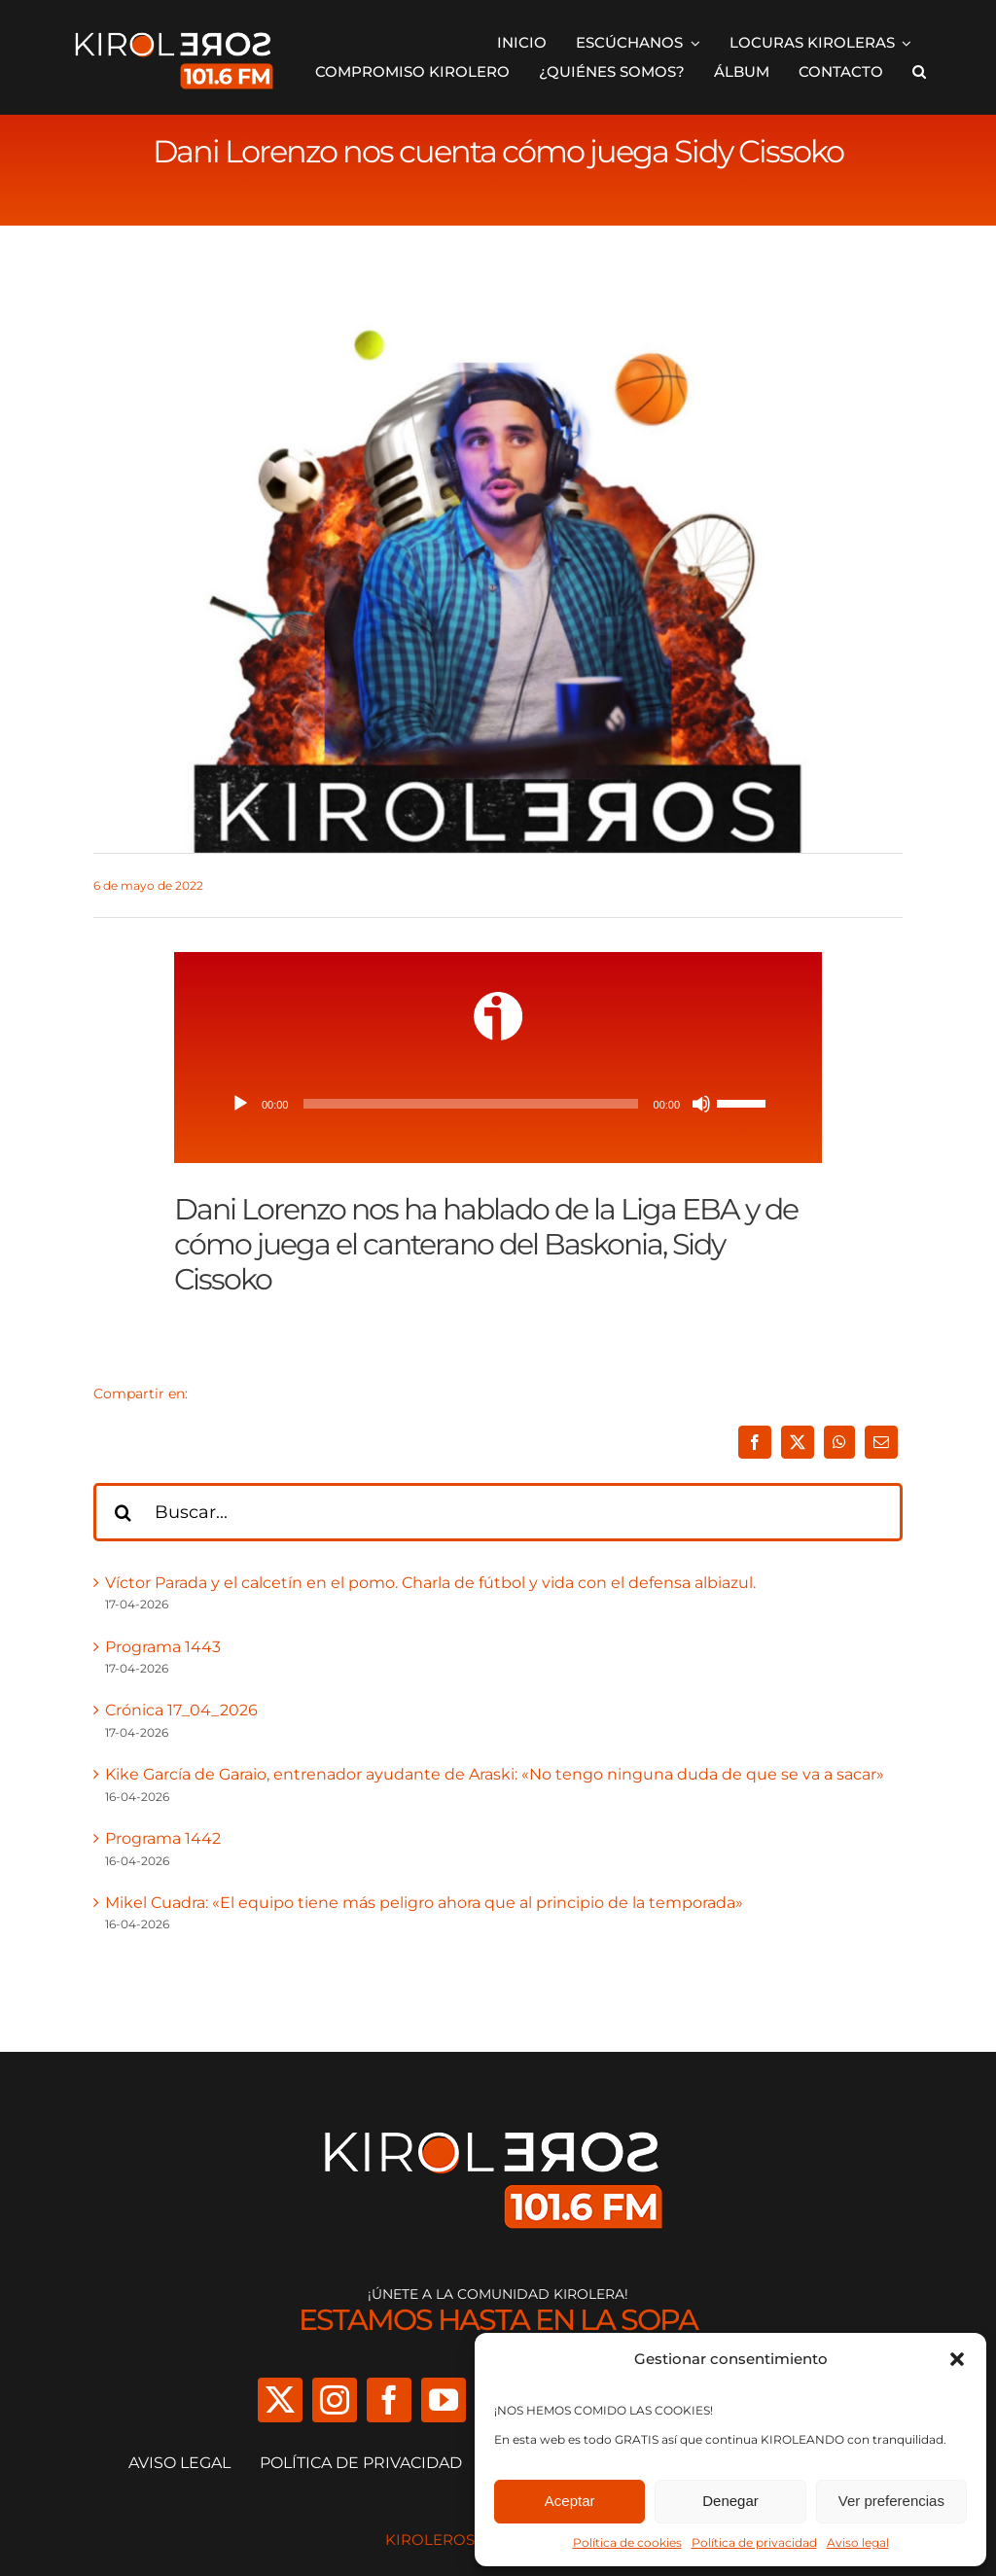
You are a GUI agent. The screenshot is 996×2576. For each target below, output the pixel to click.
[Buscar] (122, 1512)
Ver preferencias (891, 2500)
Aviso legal (858, 2542)
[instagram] (334, 2400)
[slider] (470, 1104)
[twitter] (280, 2400)
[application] (498, 1103)
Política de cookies (627, 2542)
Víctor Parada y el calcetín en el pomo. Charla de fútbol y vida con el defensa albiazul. (430, 1582)
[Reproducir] (240, 1103)
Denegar (730, 2500)
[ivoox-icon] (498, 999)
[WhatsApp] (839, 1442)
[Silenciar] (701, 1103)
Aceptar (570, 2500)
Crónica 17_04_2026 (181, 1710)
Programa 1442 (163, 1838)
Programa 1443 (163, 1647)
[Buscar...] (497, 1512)
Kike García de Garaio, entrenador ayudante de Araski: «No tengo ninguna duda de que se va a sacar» (494, 1774)
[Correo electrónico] (881, 1442)
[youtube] (443, 2400)
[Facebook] (754, 1442)
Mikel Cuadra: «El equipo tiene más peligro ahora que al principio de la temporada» (424, 1902)
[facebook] (389, 2400)
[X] (797, 1442)
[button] (957, 2359)
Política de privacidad (754, 2542)
